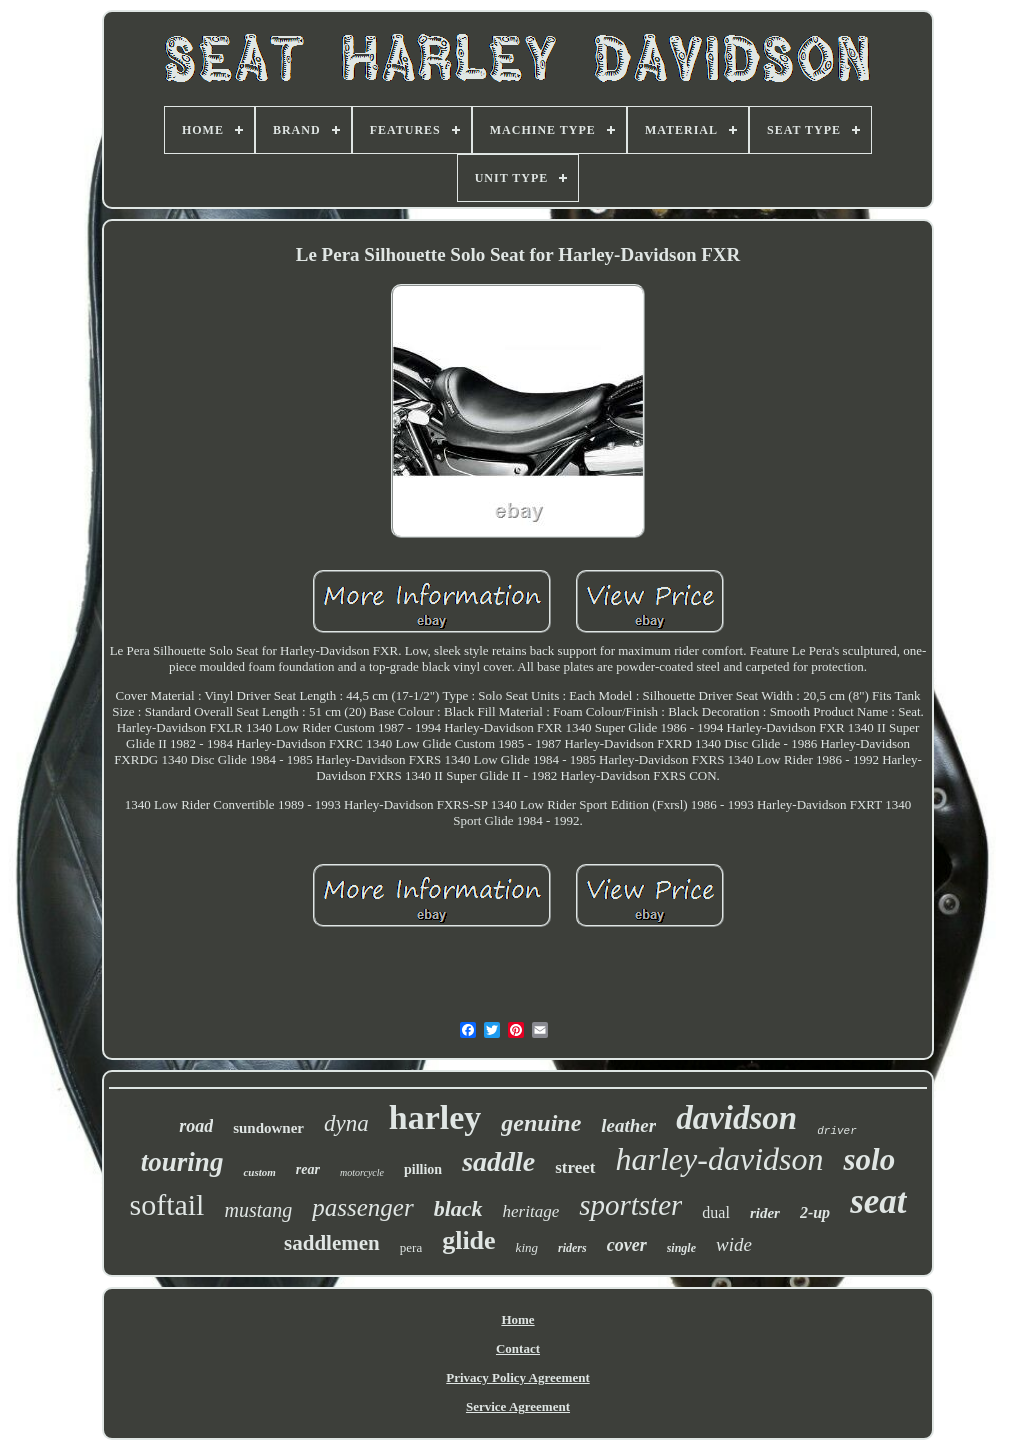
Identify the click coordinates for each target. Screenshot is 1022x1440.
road (196, 1126)
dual (716, 1212)
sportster (630, 1205)
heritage (531, 1211)
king (527, 1247)
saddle (498, 1161)
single (681, 1248)
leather (628, 1125)
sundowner (268, 1128)
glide (468, 1240)
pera (411, 1247)
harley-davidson (720, 1159)
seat (878, 1201)
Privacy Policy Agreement (517, 1377)
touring (182, 1162)
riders (572, 1248)
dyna (346, 1123)
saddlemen (332, 1243)
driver (837, 1131)
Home (517, 1319)
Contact (518, 1348)
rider (765, 1213)
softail (166, 1204)
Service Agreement (518, 1406)
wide (734, 1244)
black (458, 1208)
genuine (541, 1123)
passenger (362, 1207)
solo (869, 1159)
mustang (258, 1210)
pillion (423, 1169)
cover (627, 1245)
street (575, 1167)
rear (308, 1169)
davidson (736, 1118)
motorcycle (362, 1172)
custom (259, 1172)
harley (435, 1117)
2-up (815, 1212)
